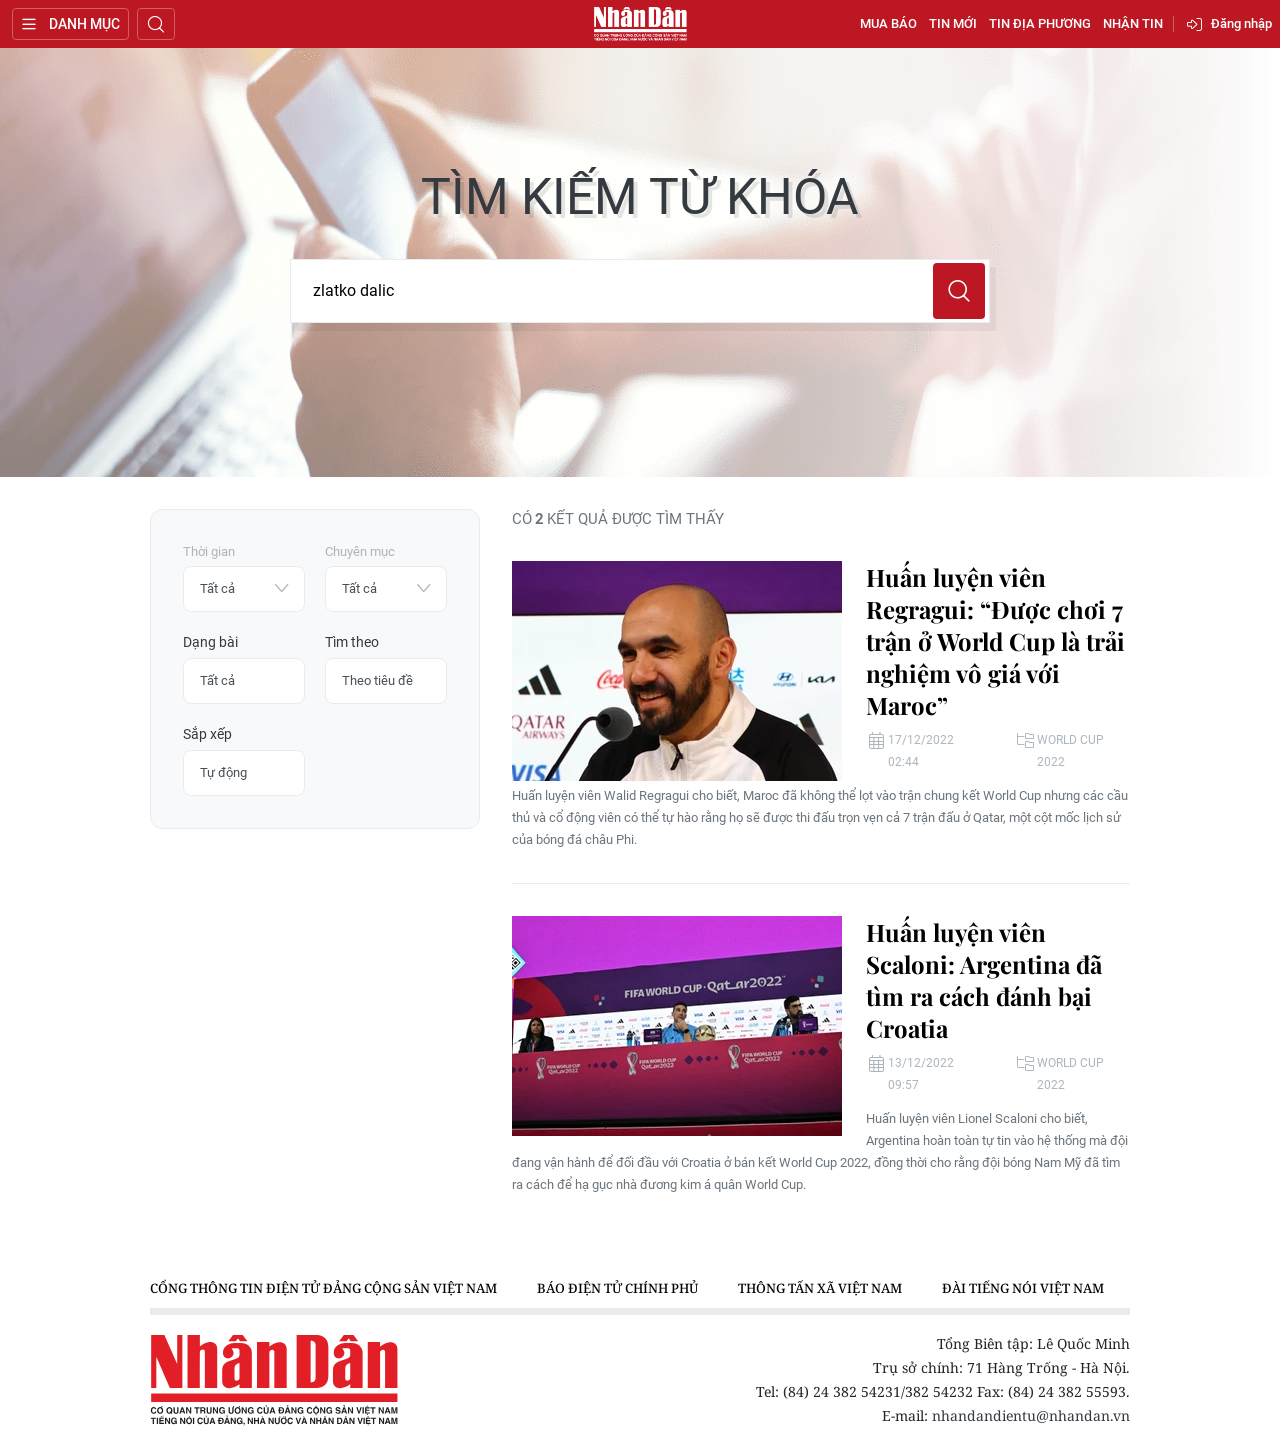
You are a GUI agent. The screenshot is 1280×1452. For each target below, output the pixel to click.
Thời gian (209, 551)
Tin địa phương (1040, 23)
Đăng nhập (1241, 23)
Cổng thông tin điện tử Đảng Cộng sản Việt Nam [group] (323, 1288)
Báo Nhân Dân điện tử (640, 24)
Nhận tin (1133, 23)
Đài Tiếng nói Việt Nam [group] (1023, 1288)
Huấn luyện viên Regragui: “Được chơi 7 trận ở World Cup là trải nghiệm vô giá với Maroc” (995, 641)
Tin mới (953, 23)
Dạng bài (210, 642)
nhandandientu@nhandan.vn (1031, 1415)
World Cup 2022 (1070, 751)
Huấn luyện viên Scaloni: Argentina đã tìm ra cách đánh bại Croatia (984, 980)
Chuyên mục (360, 551)
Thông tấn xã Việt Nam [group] (820, 1288)
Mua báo (888, 23)
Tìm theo (352, 642)
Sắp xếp (207, 734)
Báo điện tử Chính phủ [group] (617, 1288)
